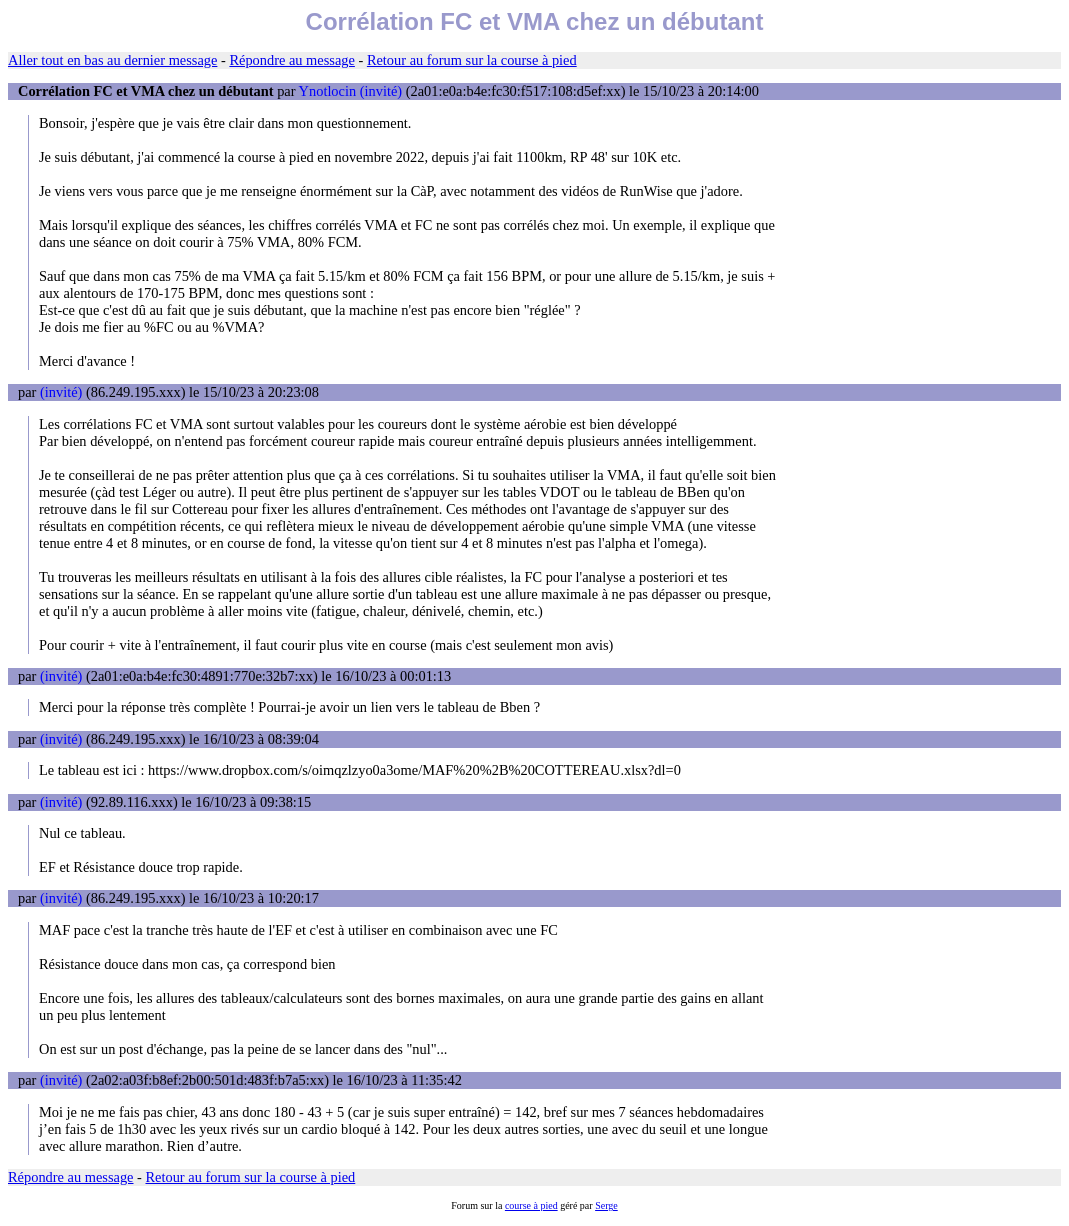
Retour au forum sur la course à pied (472, 60)
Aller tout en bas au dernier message (112, 60)
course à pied (531, 1205)
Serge (606, 1205)
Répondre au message (291, 60)
